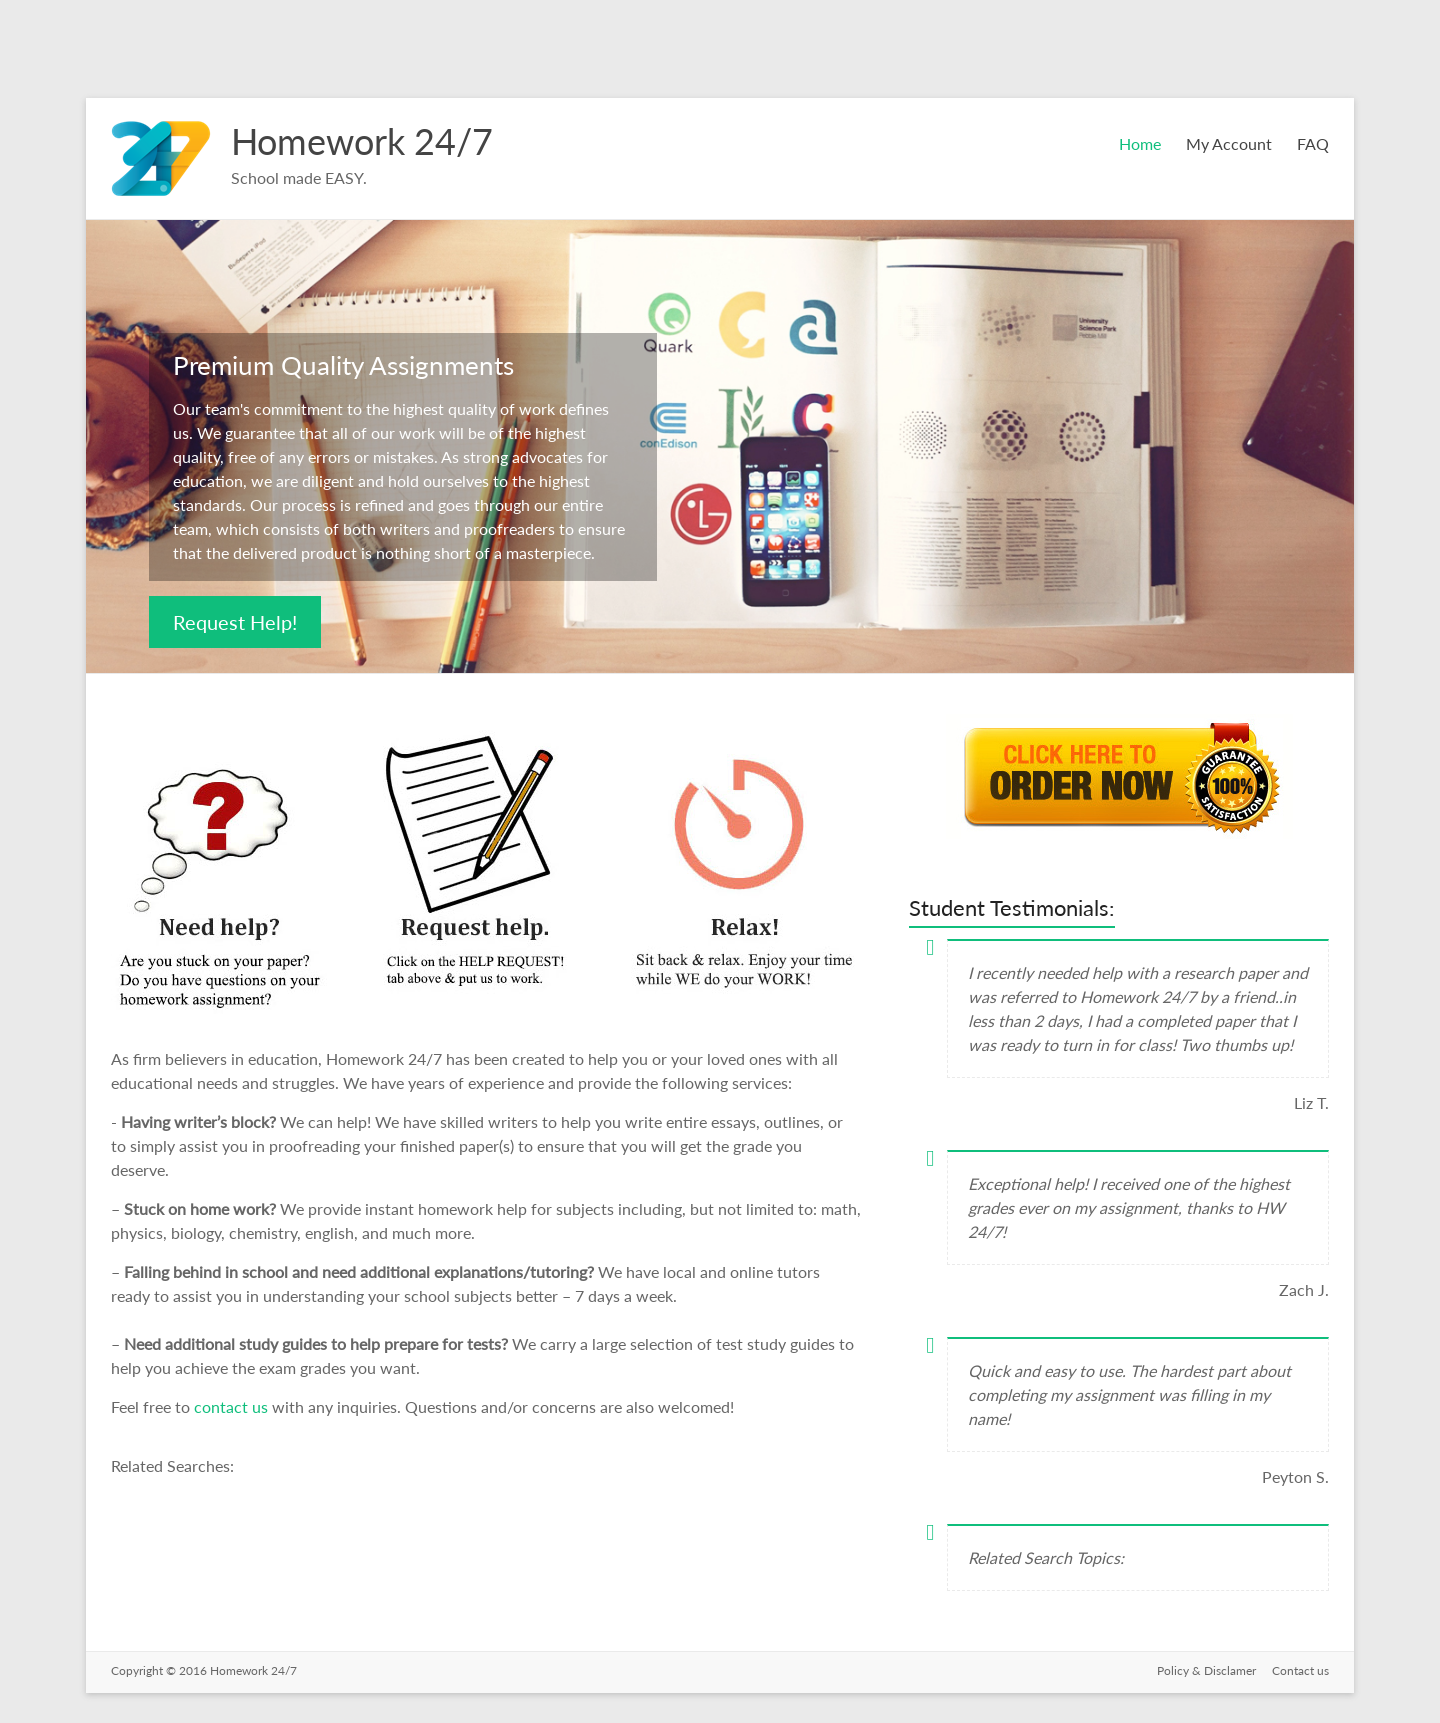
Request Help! (235, 622)
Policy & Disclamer (1206, 1670)
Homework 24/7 (362, 141)
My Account (1229, 143)
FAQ (1313, 143)
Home (1140, 143)
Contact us (1300, 1670)
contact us (233, 1406)
